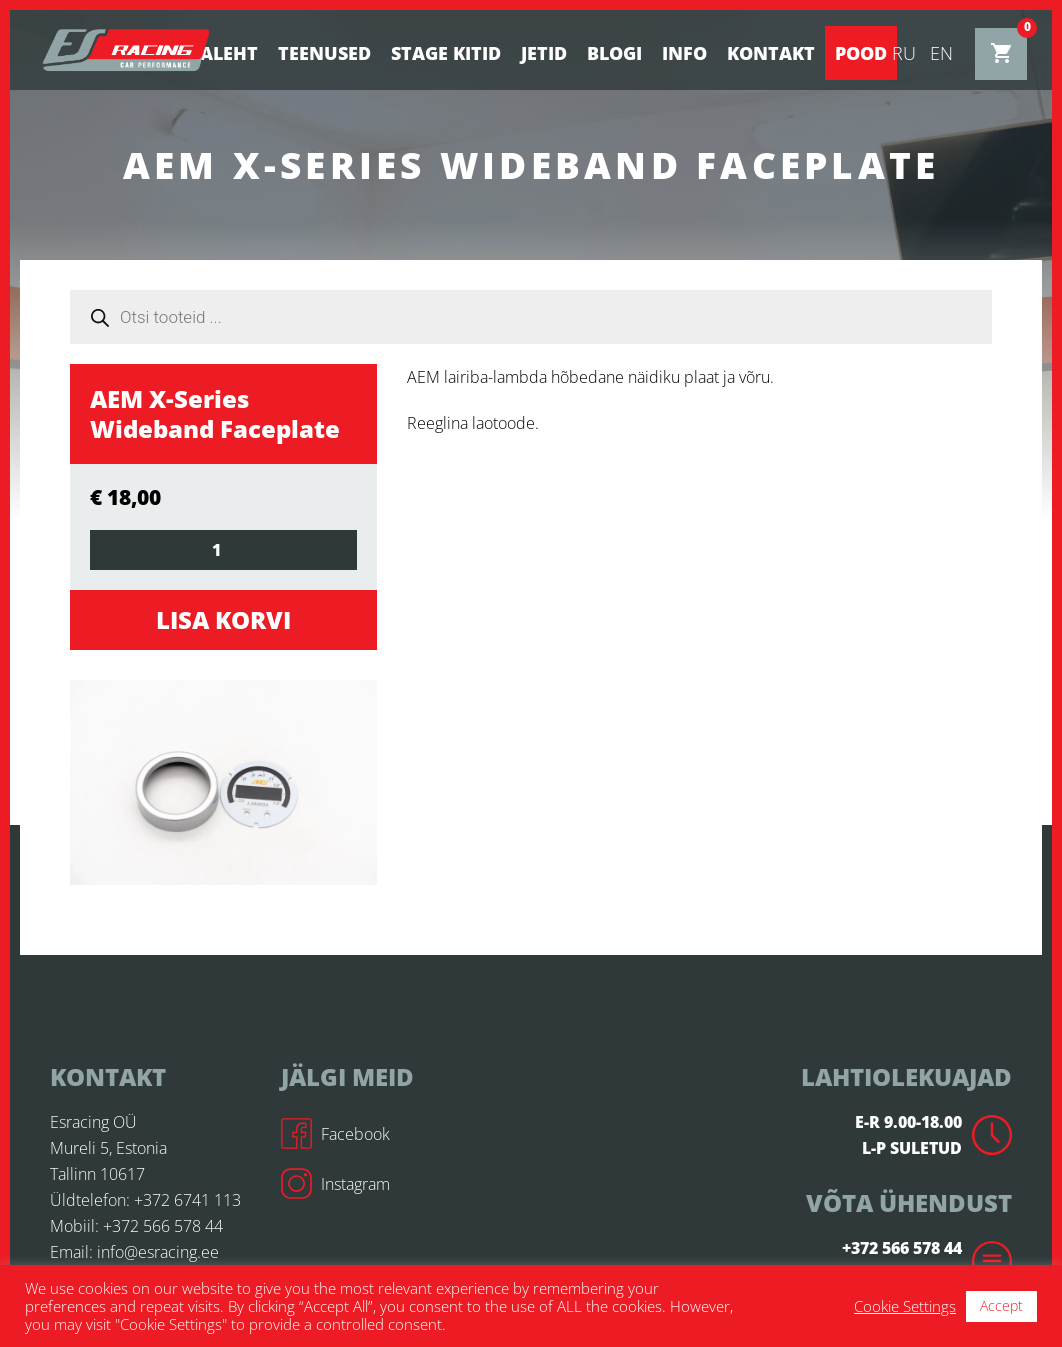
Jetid (544, 53)
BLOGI (614, 53)
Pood (861, 53)
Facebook (335, 1134)
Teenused (324, 53)
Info (684, 53)
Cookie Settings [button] (905, 1306)
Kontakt (771, 53)
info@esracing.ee (158, 1252)
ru (904, 53)
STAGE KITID (446, 53)
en (941, 53)
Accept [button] (1001, 1305)
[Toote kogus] (223, 550)
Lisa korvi (223, 619)
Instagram (335, 1184)
